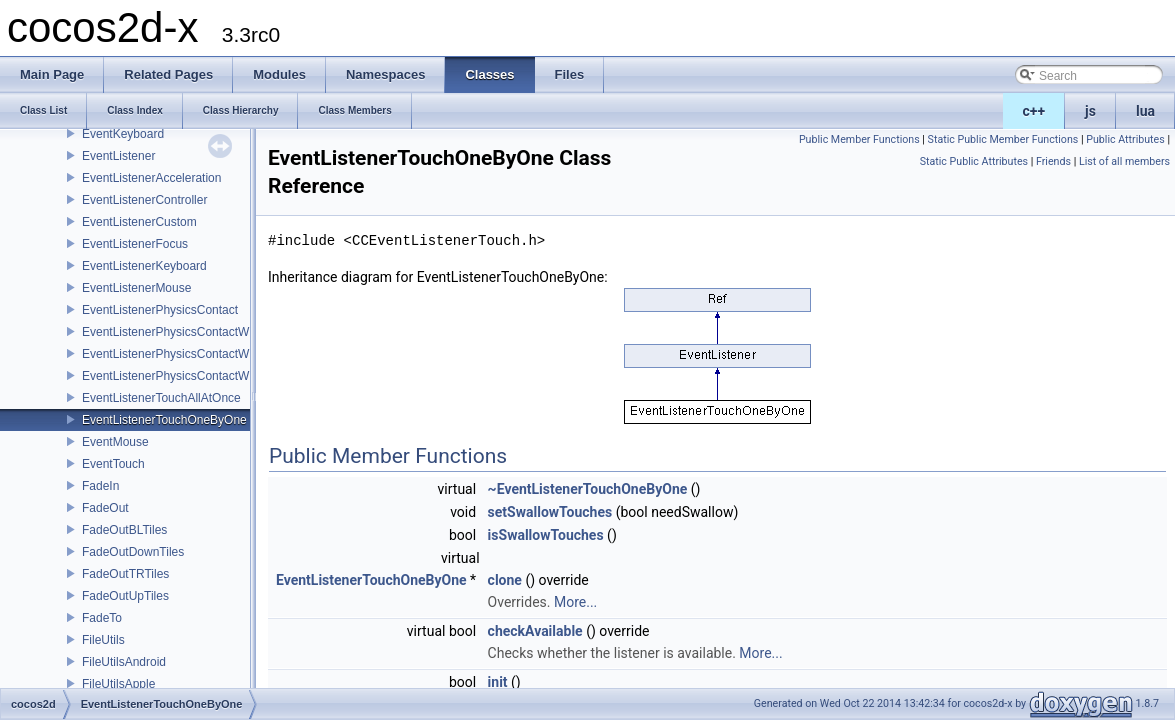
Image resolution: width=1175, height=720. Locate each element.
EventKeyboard (123, 134)
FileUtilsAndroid (124, 662)
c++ (1034, 111)
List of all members (1124, 161)
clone (505, 580)
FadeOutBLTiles (124, 530)
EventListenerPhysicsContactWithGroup (188, 354)
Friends (1053, 161)
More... (575, 602)
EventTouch (113, 464)
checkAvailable (535, 631)
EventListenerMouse (136, 288)
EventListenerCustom (139, 222)
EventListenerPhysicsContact (160, 310)
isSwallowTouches (546, 535)
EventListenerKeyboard (144, 266)
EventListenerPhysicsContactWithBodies (190, 332)
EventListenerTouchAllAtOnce (161, 398)
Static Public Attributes (974, 161)
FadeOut (105, 508)
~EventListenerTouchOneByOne (588, 489)
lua (1145, 111)
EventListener (118, 156)
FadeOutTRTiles (125, 574)
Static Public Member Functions (1003, 139)
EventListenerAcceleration (151, 178)
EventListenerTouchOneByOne (164, 420)
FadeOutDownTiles (133, 552)
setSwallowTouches (550, 512)
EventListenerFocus (135, 244)
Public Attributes (1125, 139)
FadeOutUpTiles (125, 596)
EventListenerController (144, 200)
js (1090, 111)
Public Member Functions (859, 139)
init (498, 682)
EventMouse (115, 442)
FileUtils (103, 640)
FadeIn (100, 486)
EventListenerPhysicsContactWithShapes (192, 376)
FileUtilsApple (118, 684)
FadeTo (102, 618)
